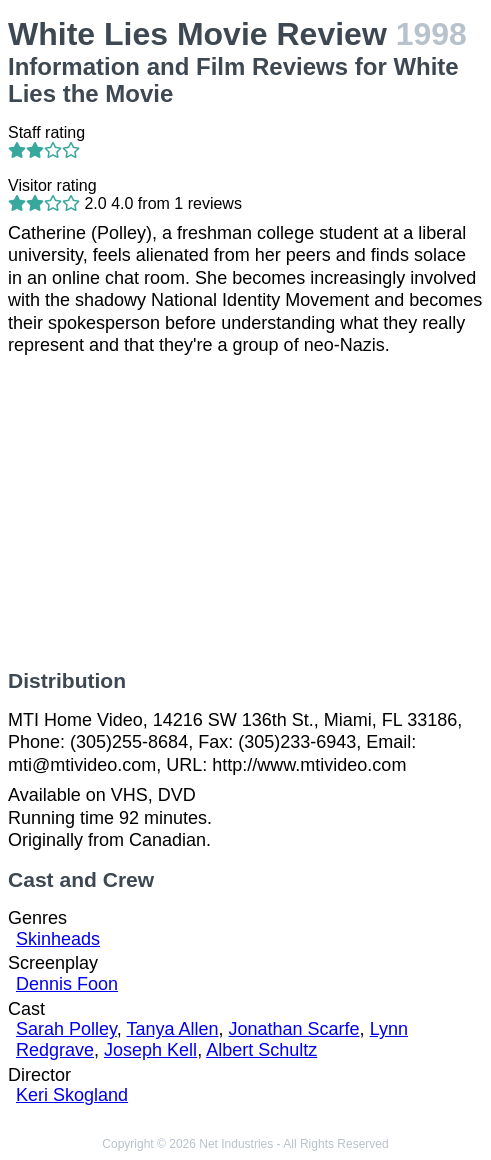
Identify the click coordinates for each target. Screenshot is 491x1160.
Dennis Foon (67, 984)
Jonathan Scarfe (294, 1029)
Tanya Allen (172, 1029)
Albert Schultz (261, 1050)
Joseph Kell (150, 1050)
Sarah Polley (66, 1029)
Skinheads (58, 939)
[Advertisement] (245, 513)
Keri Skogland (72, 1095)
